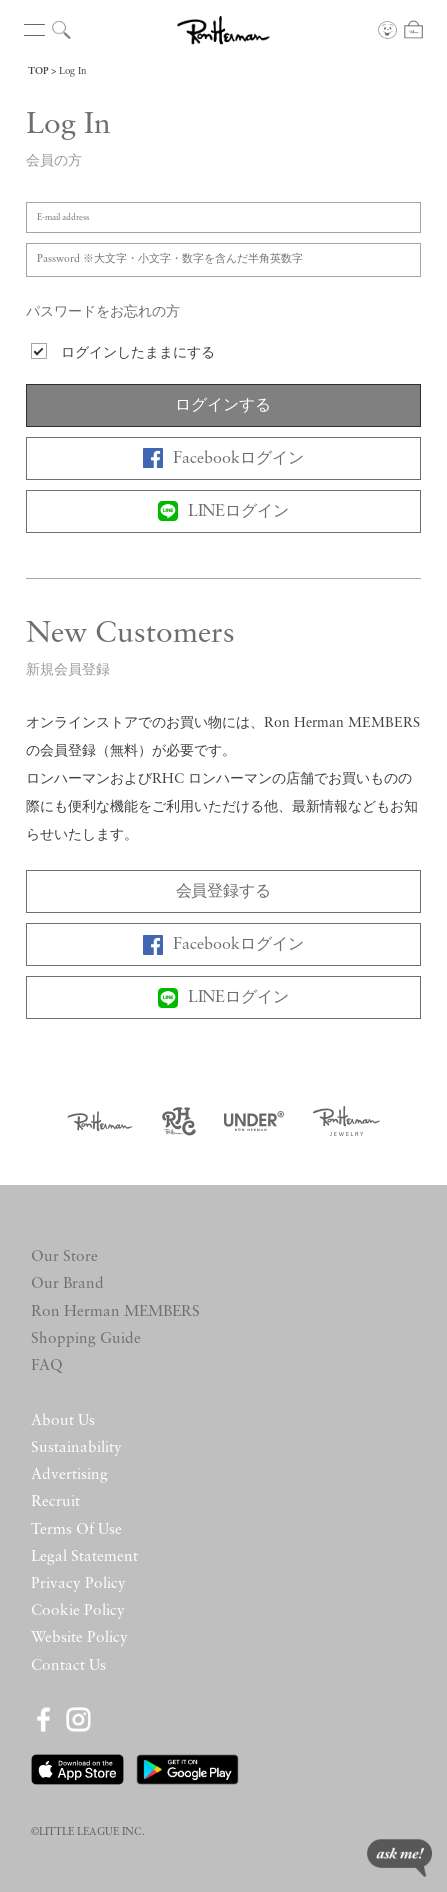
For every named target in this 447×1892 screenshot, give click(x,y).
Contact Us (68, 1666)
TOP (38, 71)
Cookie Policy (78, 1611)
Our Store (64, 1257)
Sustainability (76, 1448)
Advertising (69, 1475)
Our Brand (67, 1284)
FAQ (47, 1366)
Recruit (55, 1502)
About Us (63, 1421)
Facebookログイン (223, 458)
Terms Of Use (76, 1530)
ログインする (223, 406)
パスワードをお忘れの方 (103, 312)
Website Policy (79, 1638)
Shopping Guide (86, 1339)
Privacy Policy (78, 1584)
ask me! (399, 1858)
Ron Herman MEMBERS (115, 1312)
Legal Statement (84, 1557)
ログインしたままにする (138, 353)
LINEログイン (224, 511)
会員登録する (224, 892)
